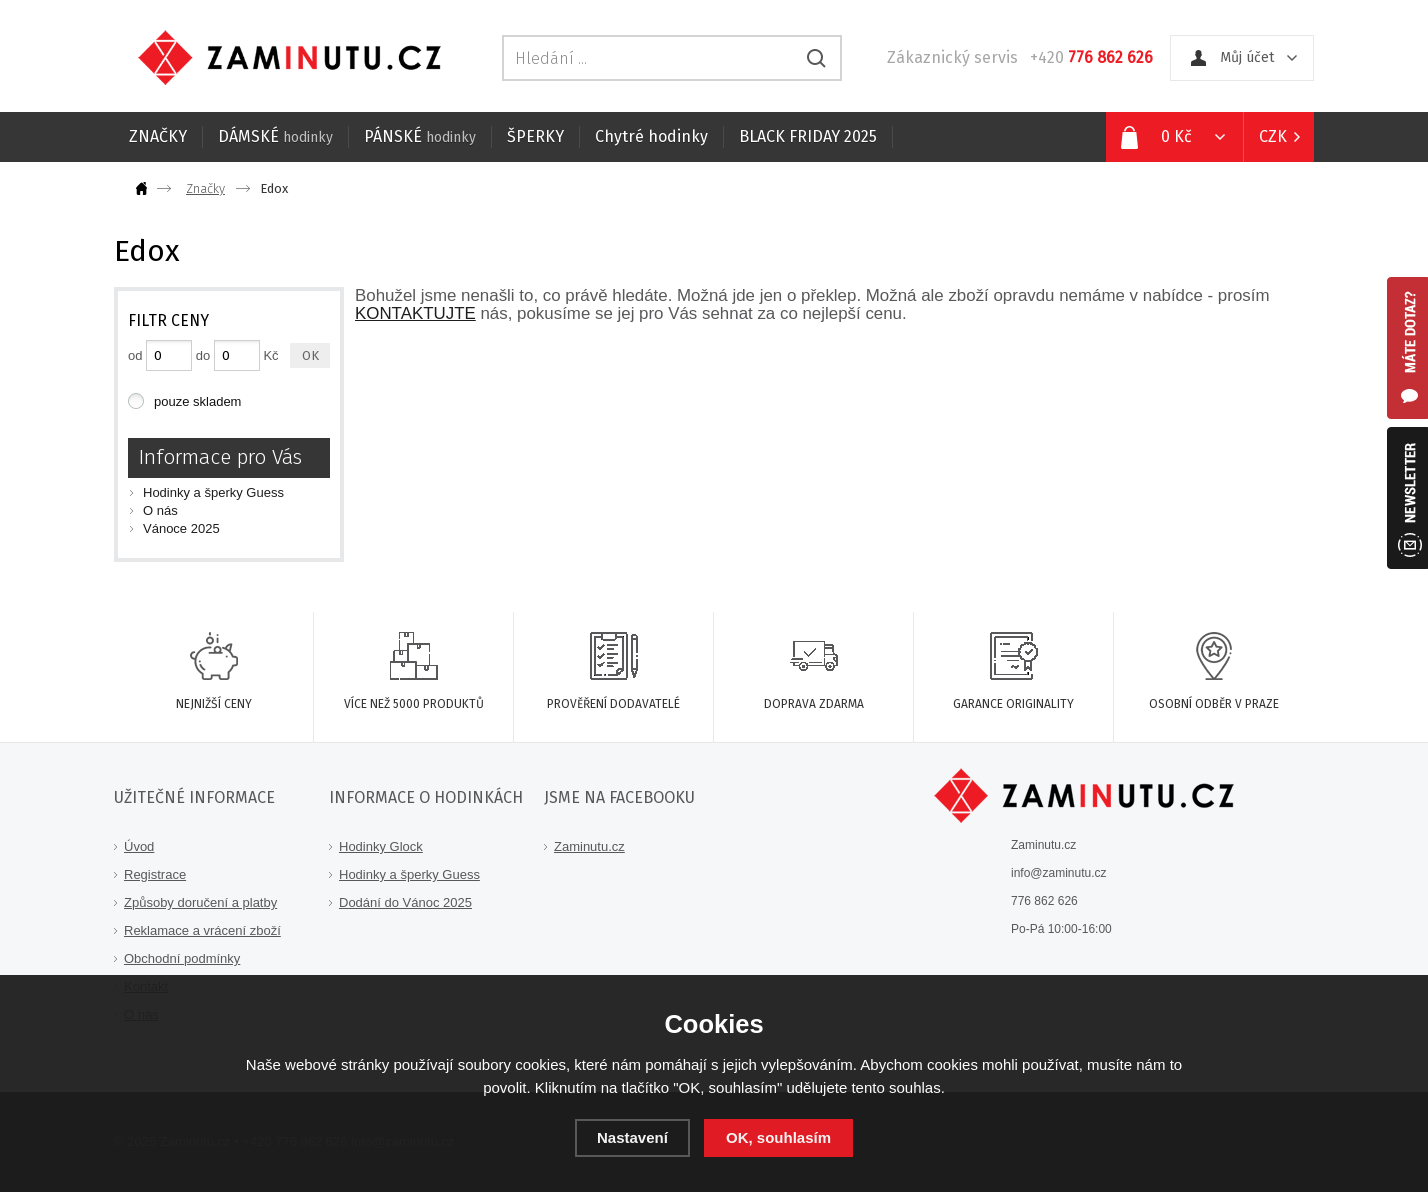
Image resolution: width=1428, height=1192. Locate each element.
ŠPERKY (535, 136)
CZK (1273, 136)
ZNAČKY (158, 136)
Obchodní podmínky (182, 958)
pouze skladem (197, 401)
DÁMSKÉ (275, 136)
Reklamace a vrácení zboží (202, 930)
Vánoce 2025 (181, 528)
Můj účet (1247, 57)
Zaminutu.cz (589, 846)
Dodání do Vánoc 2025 (405, 902)
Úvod (139, 846)
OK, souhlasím (778, 1137)
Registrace (155, 874)
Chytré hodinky (651, 136)
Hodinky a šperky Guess (213, 492)
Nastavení (632, 1137)
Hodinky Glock (381, 846)
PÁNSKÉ (420, 136)
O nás (160, 510)
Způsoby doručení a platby (200, 902)
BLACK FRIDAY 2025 (808, 136)
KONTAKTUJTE (415, 313)
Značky (205, 188)
